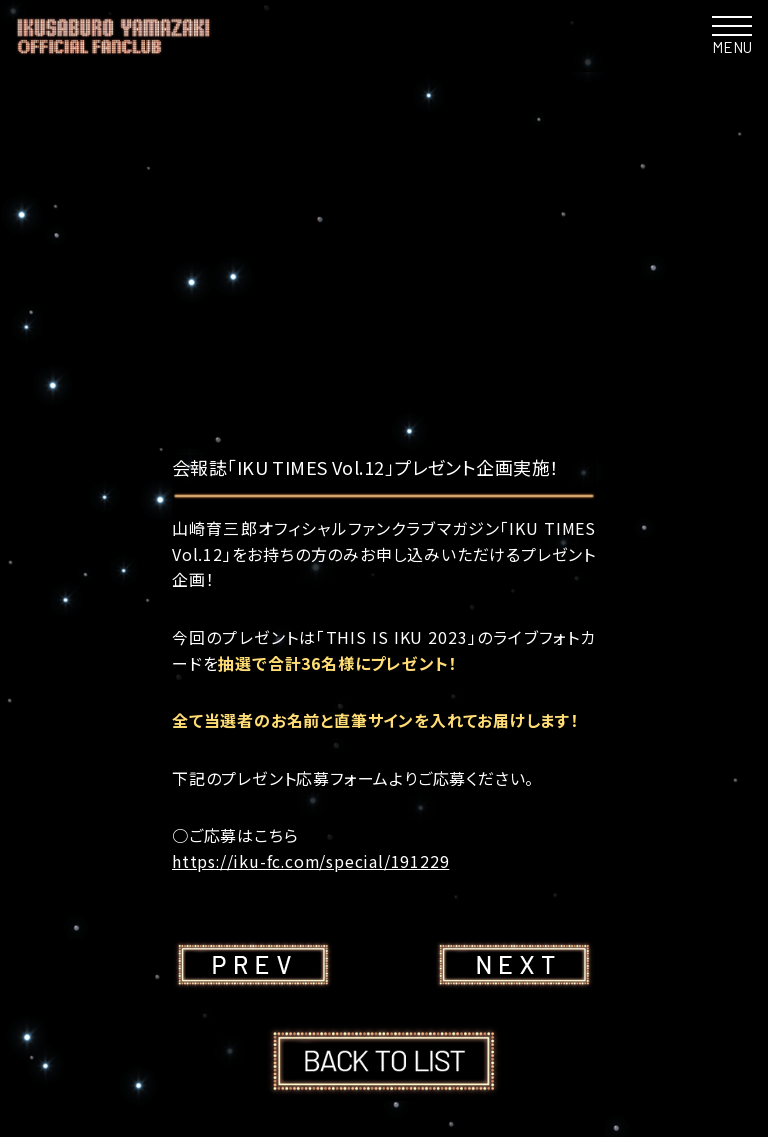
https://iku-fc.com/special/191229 (312, 861)
